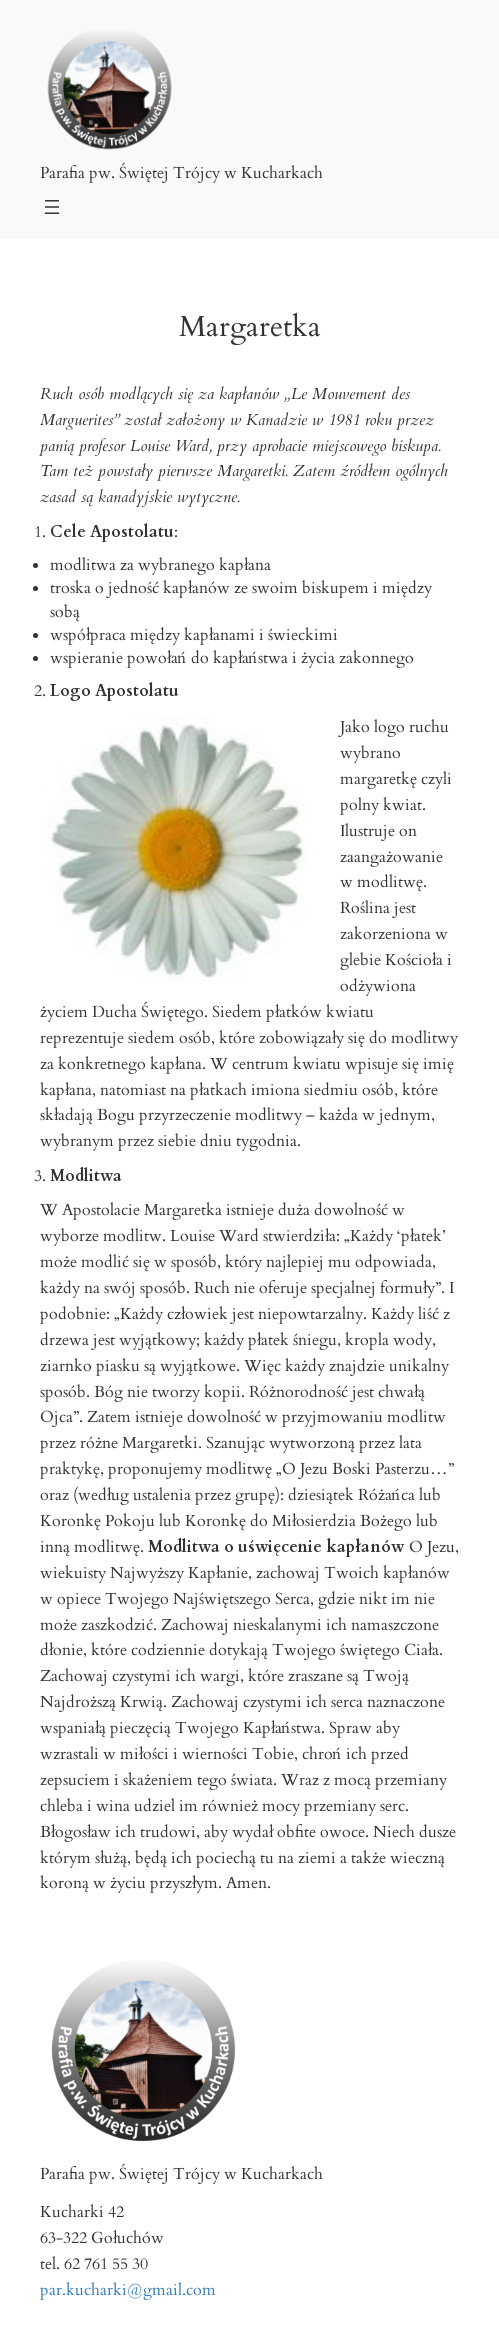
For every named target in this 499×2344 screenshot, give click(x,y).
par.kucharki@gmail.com (128, 2290)
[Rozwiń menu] (52, 207)
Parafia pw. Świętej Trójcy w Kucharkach (181, 173)
